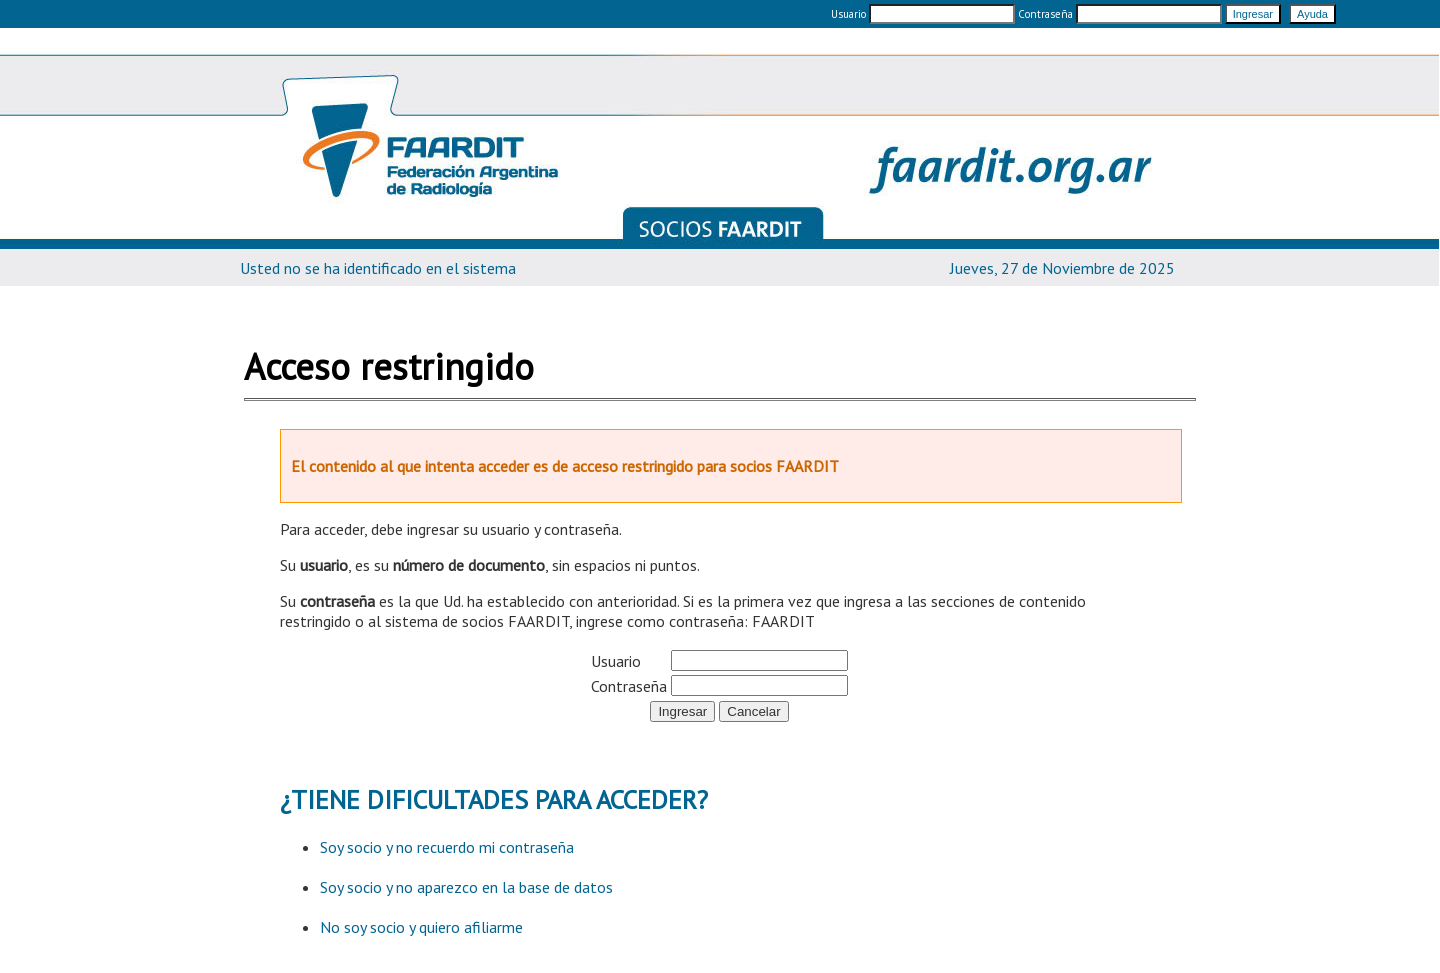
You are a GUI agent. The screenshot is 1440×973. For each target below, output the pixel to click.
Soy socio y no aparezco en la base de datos (466, 887)
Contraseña (1121, 14)
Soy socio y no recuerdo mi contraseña (447, 847)
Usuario (848, 14)
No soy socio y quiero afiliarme (421, 927)
